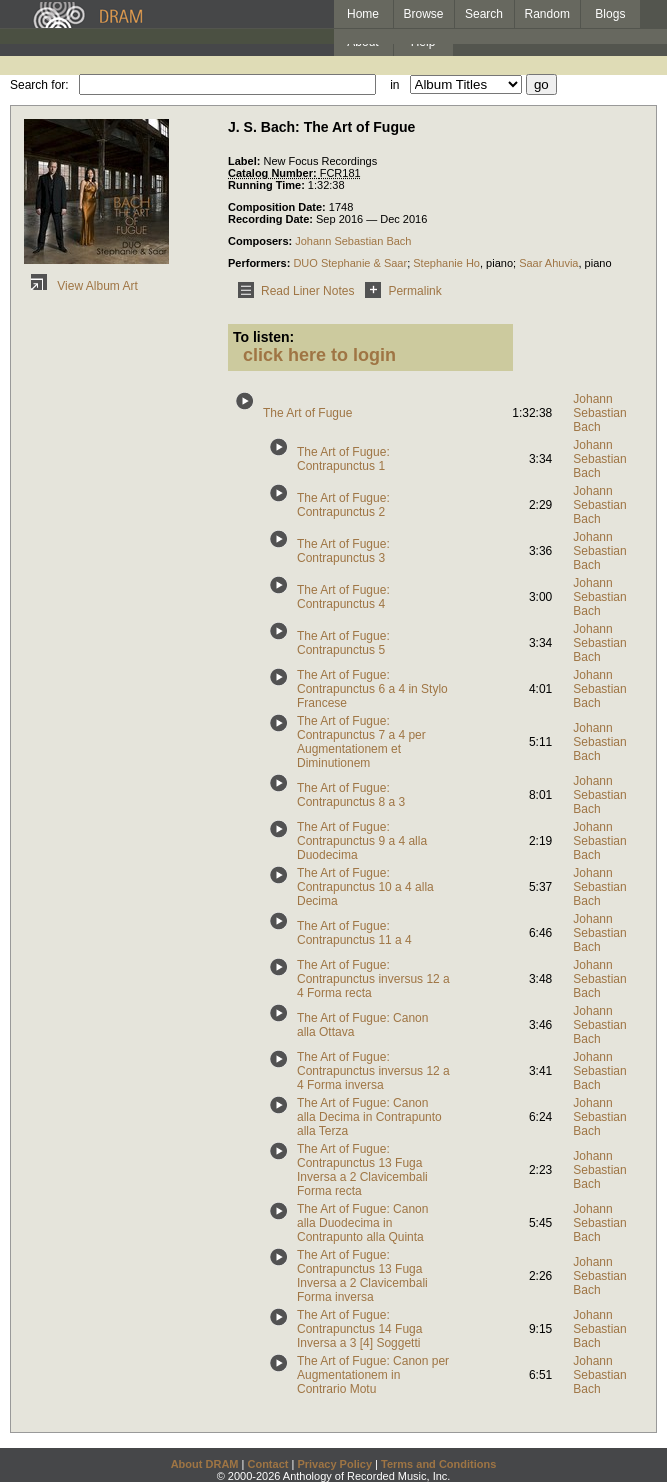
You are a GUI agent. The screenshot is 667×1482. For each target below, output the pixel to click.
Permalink (399, 291)
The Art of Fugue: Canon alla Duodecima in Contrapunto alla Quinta (362, 1223)
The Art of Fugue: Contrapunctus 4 (343, 597)
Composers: (261, 241)
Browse (424, 14)
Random (547, 14)
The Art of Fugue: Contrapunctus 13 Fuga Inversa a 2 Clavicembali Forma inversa (362, 1276)
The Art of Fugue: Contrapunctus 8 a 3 (351, 795)
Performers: (260, 263)
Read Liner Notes (292, 291)
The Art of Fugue (307, 413)
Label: (245, 161)
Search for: (39, 85)
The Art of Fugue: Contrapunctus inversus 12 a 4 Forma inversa (373, 1071)
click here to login (319, 355)
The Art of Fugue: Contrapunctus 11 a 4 (354, 933)
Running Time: (268, 185)
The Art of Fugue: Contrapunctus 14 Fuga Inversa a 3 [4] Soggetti (359, 1329)
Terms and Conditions (438, 1464)
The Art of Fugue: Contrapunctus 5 (343, 643)
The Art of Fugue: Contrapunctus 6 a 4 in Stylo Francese (372, 689)
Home (363, 14)
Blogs (610, 14)
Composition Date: (278, 207)
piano (499, 263)
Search (484, 14)
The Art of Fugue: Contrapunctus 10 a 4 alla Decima (365, 887)
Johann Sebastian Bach (353, 241)
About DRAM (205, 1464)
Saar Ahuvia (548, 263)
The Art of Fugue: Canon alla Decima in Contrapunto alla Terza (369, 1117)
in (394, 85)
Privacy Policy (334, 1464)
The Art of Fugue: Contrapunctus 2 (343, 505)
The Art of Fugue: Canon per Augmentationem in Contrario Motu (373, 1375)
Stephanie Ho (446, 263)
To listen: (263, 337)
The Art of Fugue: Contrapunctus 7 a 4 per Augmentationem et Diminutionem (361, 742)
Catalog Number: (274, 173)
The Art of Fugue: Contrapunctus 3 (343, 551)
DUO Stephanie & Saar (350, 263)
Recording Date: (272, 219)
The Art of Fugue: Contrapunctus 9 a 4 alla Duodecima (362, 841)
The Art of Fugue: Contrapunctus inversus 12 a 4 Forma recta (373, 979)
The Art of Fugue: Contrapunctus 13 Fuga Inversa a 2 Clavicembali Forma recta (362, 1170)
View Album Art (81, 286)
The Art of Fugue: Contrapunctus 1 (343, 459)
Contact (267, 1464)
